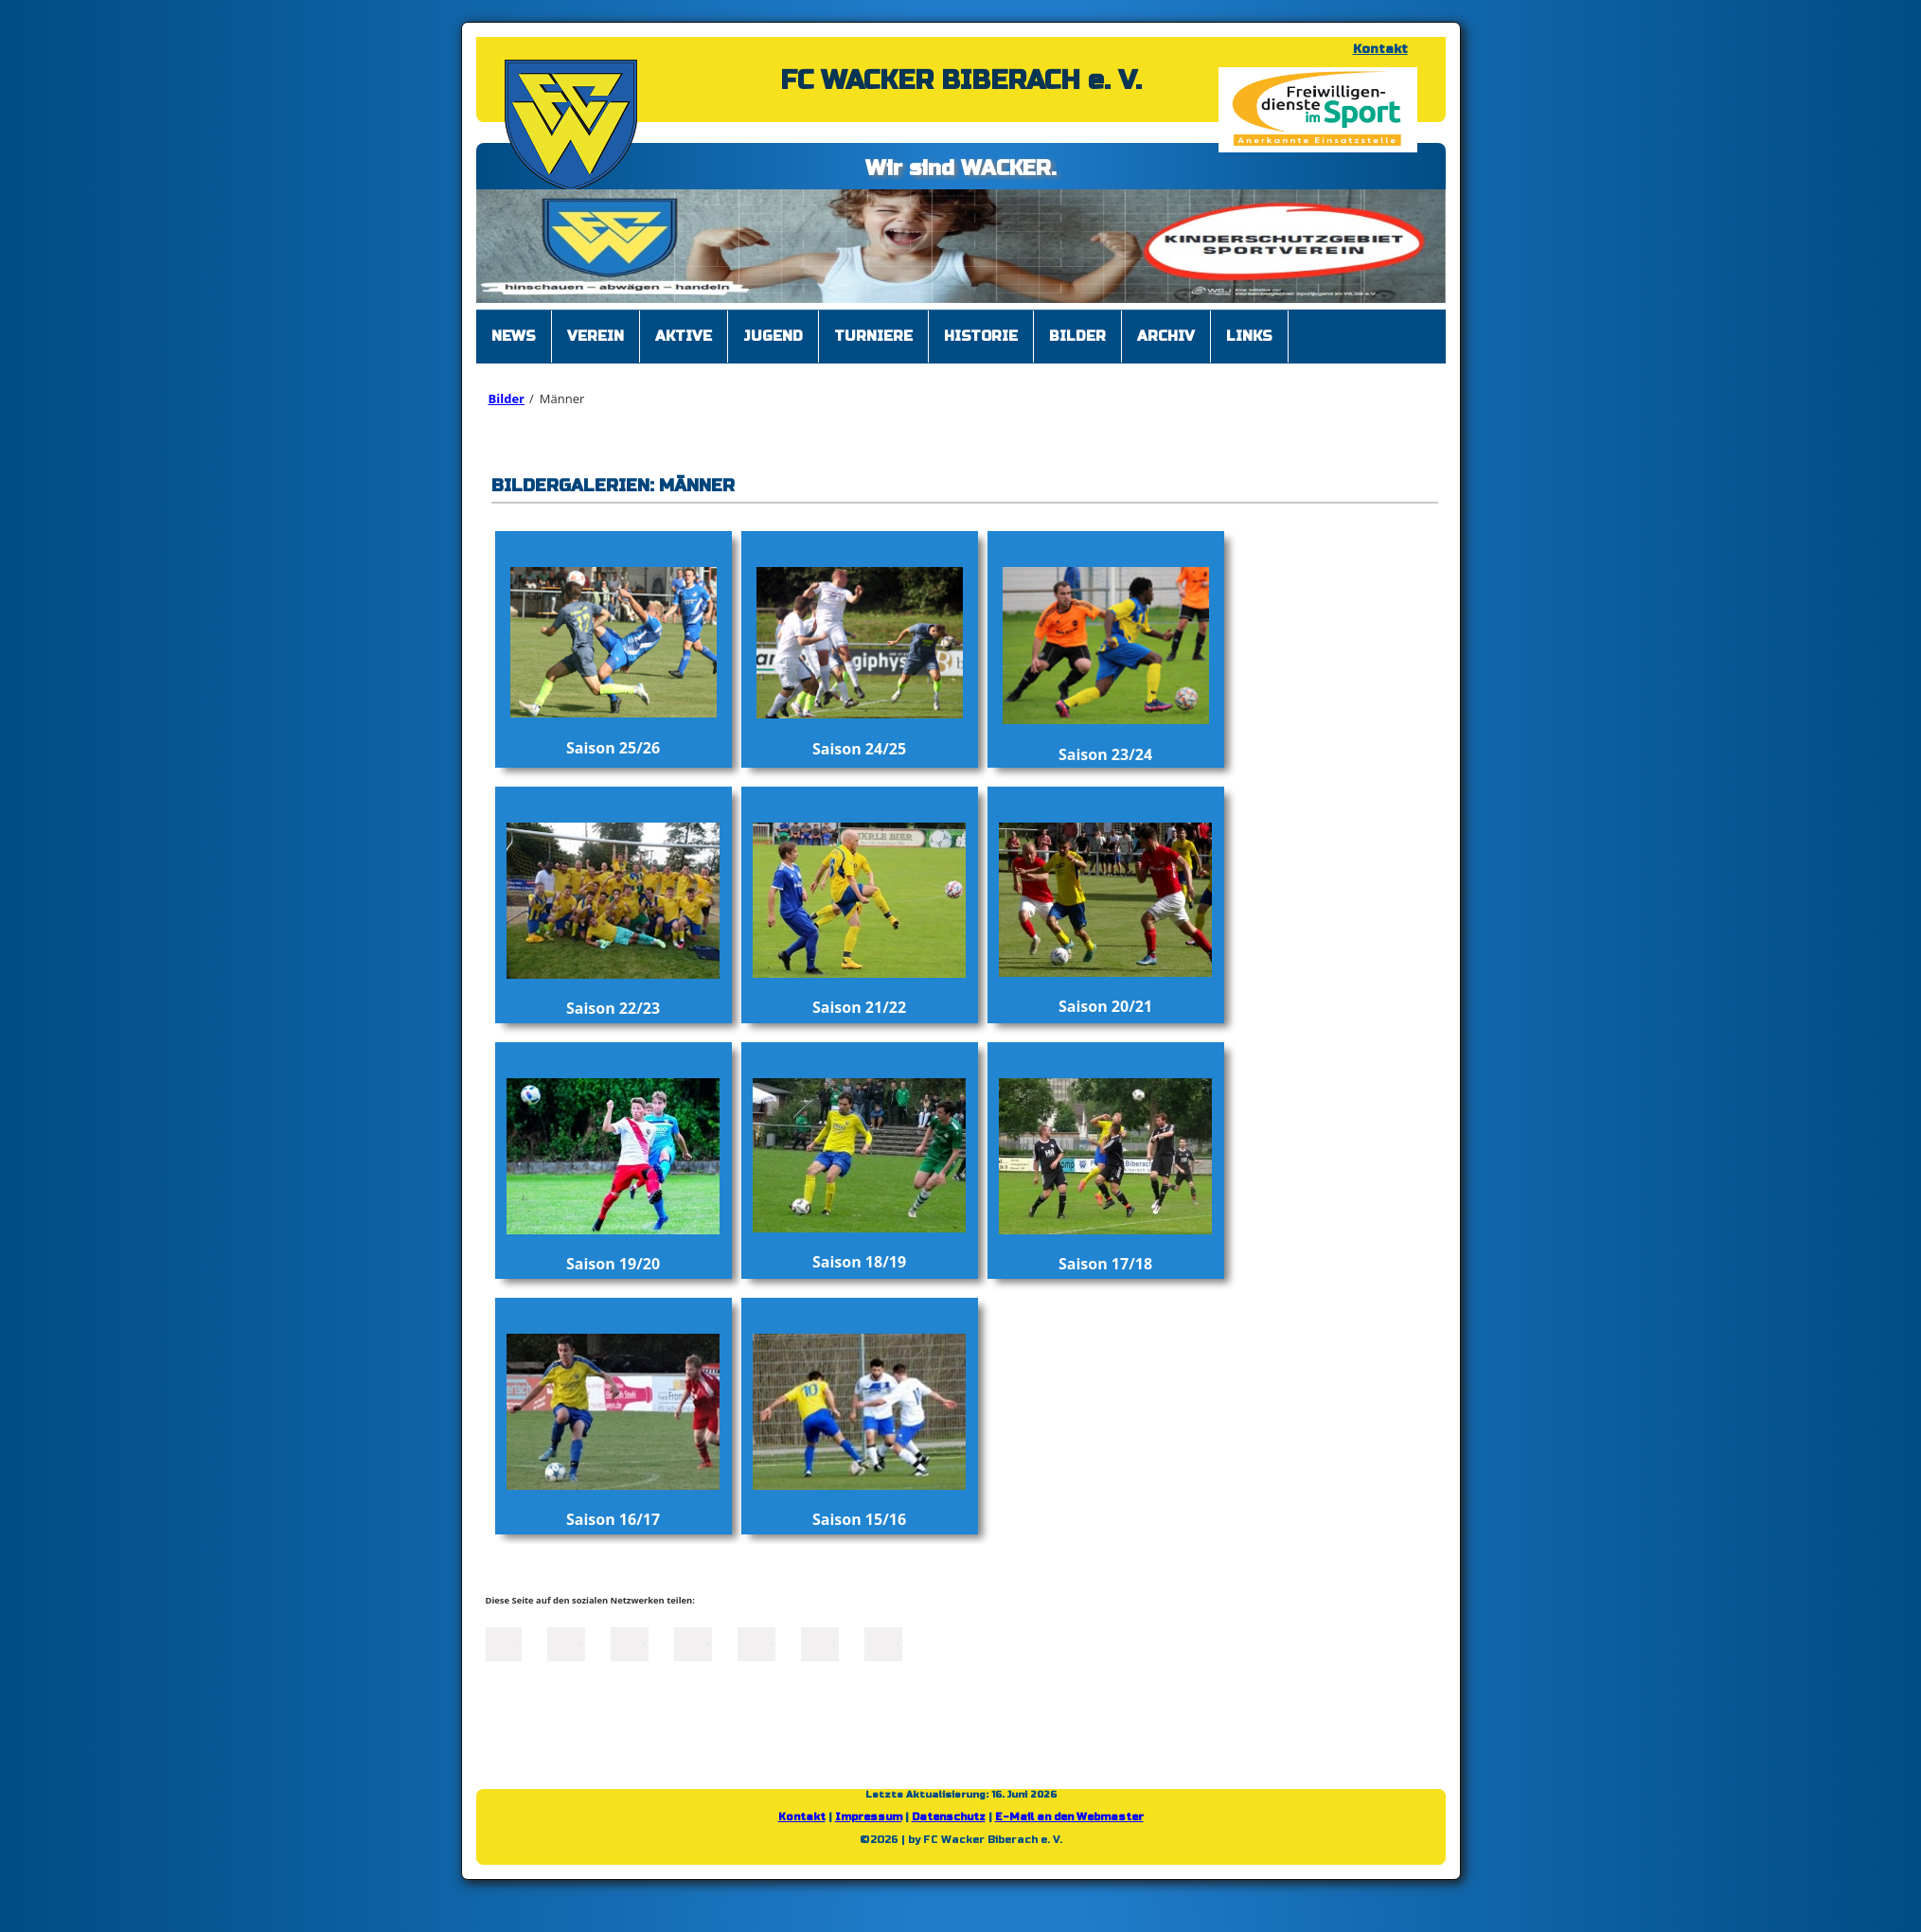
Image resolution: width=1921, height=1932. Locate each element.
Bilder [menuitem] (1077, 336)
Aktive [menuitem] (683, 336)
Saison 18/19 (859, 1261)
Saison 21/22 (859, 1007)
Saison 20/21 (1105, 1006)
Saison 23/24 (1105, 754)
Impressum (868, 1817)
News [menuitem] (513, 336)
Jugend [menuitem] (773, 336)
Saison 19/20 (613, 1263)
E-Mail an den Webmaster (1069, 1817)
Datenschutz (949, 1817)
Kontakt (1380, 49)
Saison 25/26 (613, 747)
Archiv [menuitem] (1166, 336)
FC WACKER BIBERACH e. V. (961, 80)
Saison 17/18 (1105, 1263)
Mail (756, 1642)
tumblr (820, 1642)
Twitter (566, 1642)
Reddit (883, 1642)
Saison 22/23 (613, 1008)
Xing (693, 1642)
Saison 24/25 (859, 748)
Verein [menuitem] (595, 336)
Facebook (503, 1642)
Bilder (507, 398)
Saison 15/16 (859, 1519)
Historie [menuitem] (981, 336)
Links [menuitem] (1249, 336)
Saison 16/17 (613, 1519)
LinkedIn (629, 1642)
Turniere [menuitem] (873, 336)
